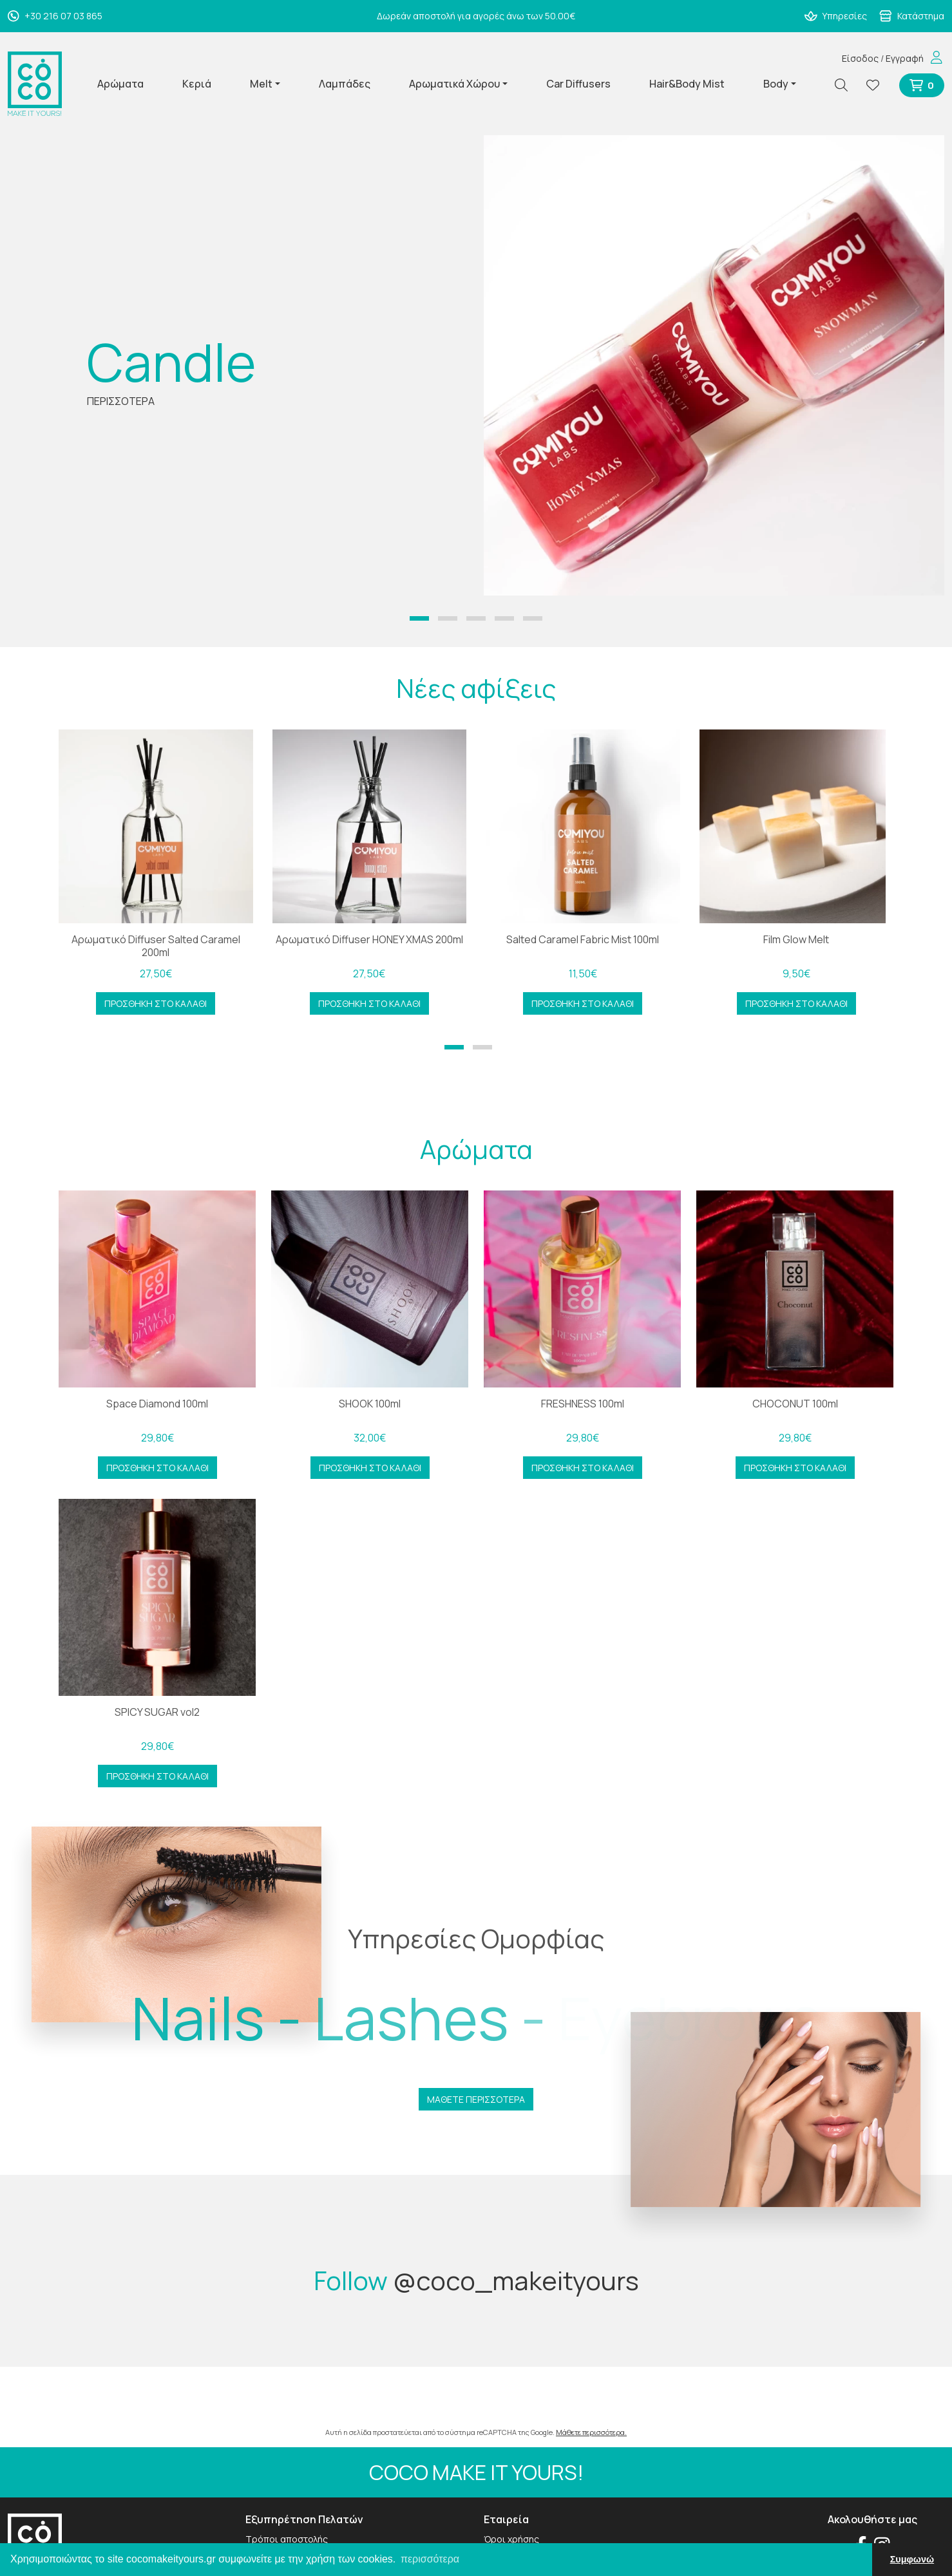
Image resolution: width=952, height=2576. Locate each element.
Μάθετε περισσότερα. (591, 2432)
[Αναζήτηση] (846, 85)
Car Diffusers (578, 84)
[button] (419, 618)
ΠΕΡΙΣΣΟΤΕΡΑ (121, 401)
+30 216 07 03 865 (55, 16)
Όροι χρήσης (511, 2539)
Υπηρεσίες (836, 16)
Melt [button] (261, 84)
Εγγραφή (905, 58)
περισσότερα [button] (430, 2558)
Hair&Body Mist (687, 84)
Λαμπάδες (344, 84)
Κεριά (196, 84)
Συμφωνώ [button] (912, 2559)
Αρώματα (120, 84)
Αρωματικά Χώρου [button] (454, 84)
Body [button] (775, 84)
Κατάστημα (911, 16)
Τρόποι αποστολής (286, 2539)
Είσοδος (860, 58)
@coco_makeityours (516, 2280)
